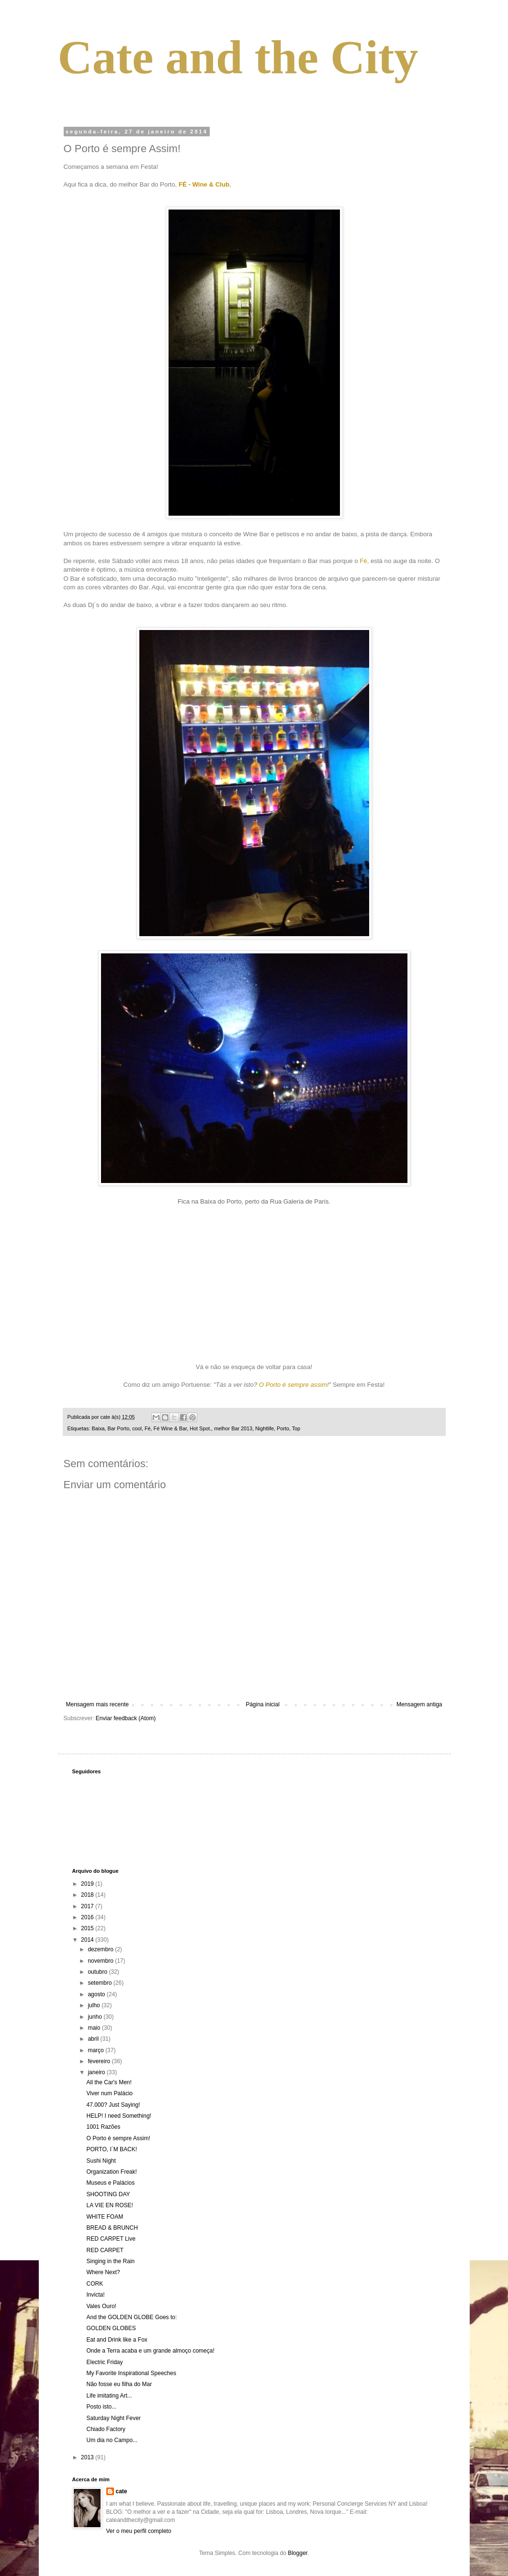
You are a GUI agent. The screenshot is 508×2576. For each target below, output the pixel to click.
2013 (88, 2457)
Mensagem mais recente (97, 1704)
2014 (88, 1939)
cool (137, 1428)
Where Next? (103, 2272)
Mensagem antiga (419, 1704)
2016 (88, 1917)
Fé (148, 1428)
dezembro (101, 1949)
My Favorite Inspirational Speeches (131, 2373)
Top (296, 1428)
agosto (97, 1994)
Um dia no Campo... (111, 2440)
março (96, 2050)
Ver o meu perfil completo (138, 2531)
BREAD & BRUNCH (111, 2227)
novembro (101, 1960)
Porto (283, 1428)
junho (95, 2016)
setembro (100, 1982)
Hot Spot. (200, 1428)
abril (94, 2038)
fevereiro (100, 2061)
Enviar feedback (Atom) (126, 1718)
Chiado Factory (105, 2429)
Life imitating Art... (109, 2395)
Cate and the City (238, 57)
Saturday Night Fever (113, 2418)
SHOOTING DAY (108, 2194)
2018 (88, 1894)
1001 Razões (103, 2126)
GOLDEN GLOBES (110, 2328)
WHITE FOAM (104, 2216)
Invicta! (95, 2294)
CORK (94, 2283)
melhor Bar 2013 (233, 1428)
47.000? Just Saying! (113, 2104)
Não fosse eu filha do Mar (119, 2384)
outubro (98, 1971)
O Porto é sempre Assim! (118, 2138)
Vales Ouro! (101, 2306)
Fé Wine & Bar (170, 1428)
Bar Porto (119, 1428)
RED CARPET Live (110, 2238)
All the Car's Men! (108, 2082)
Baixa (98, 1428)
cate (121, 2491)
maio (95, 2027)
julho (95, 2005)
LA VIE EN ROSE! (109, 2205)
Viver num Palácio (109, 2093)
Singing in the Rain (110, 2261)
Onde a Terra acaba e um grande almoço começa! (150, 2350)
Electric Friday (104, 2362)
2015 (88, 1928)
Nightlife (264, 1428)
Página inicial (263, 1704)
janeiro (97, 2072)
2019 (88, 1883)
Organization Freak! (111, 2171)
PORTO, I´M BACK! (111, 2149)
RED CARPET (104, 2250)
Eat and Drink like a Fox (116, 2339)
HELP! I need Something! (118, 2115)
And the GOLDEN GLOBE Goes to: (131, 2317)
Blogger (297, 2553)
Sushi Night (100, 2160)
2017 (88, 1906)
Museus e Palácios (110, 2182)
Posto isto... (101, 2406)
